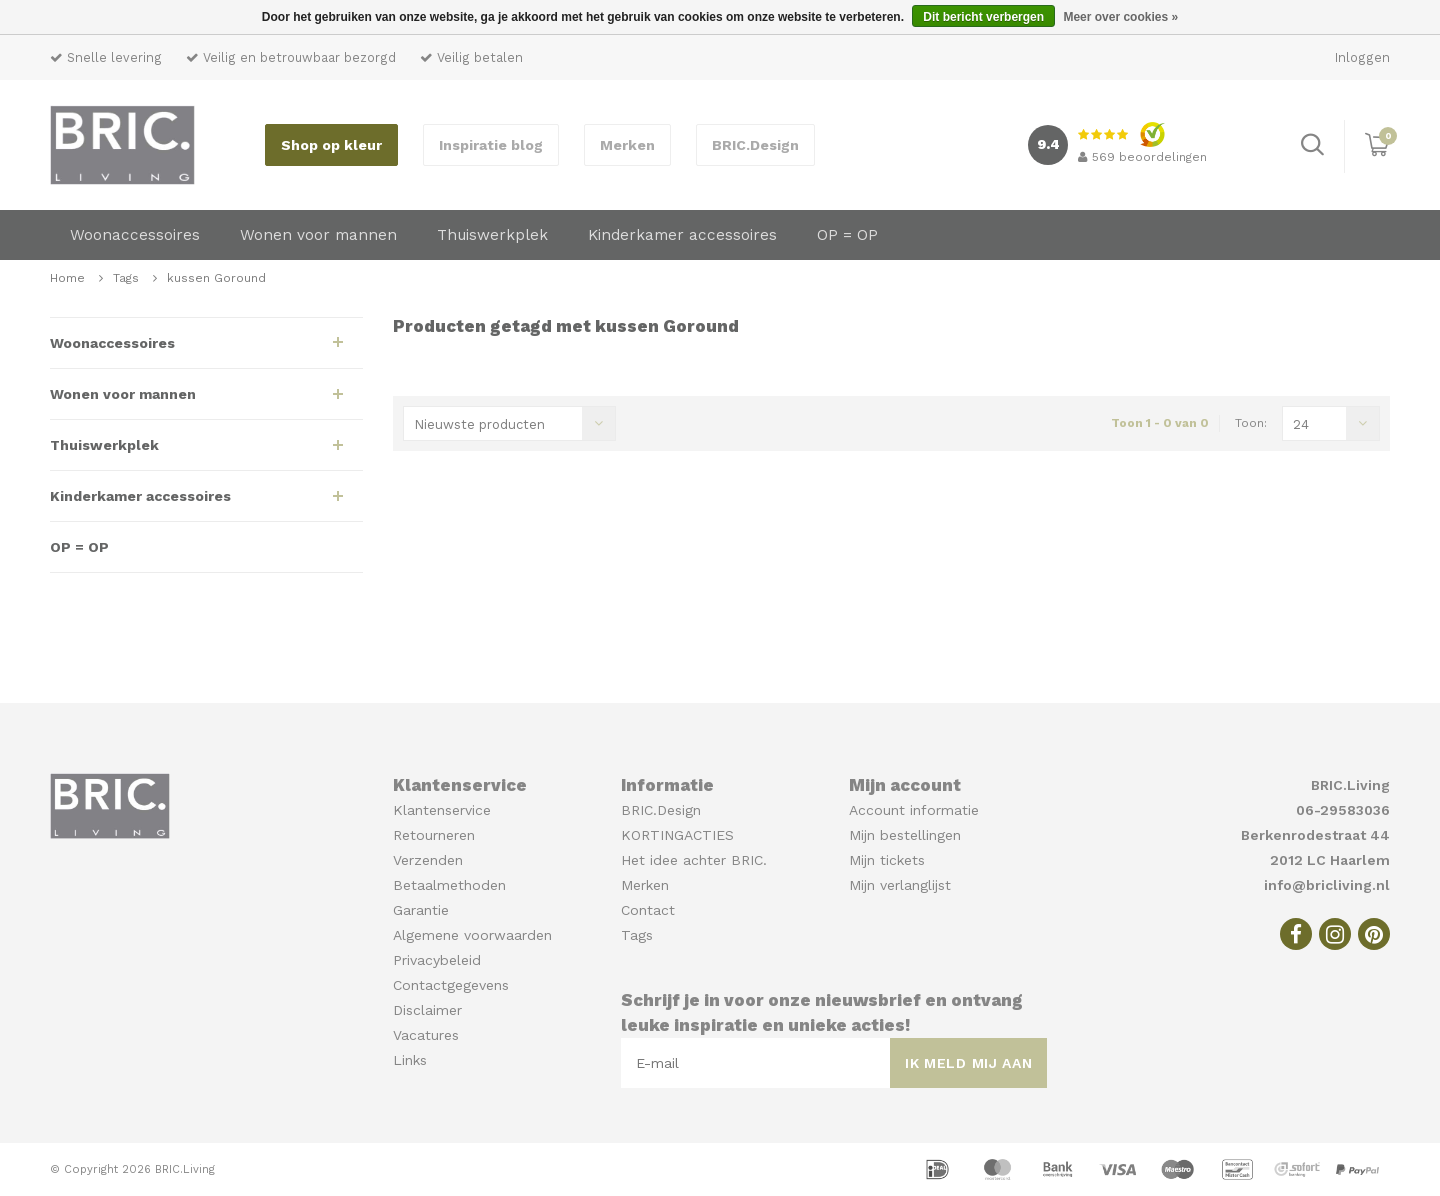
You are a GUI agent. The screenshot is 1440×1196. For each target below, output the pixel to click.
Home (67, 278)
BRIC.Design (755, 145)
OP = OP (847, 235)
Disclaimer (427, 1010)
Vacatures (426, 1035)
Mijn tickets (887, 860)
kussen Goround (216, 278)
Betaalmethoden (449, 885)
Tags (126, 278)
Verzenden (428, 860)
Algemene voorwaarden (472, 935)
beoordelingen (1142, 157)
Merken (627, 145)
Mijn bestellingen (905, 835)
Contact (648, 910)
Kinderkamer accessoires (682, 235)
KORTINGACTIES (677, 835)
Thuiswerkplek (492, 235)
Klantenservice (442, 810)
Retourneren (434, 835)
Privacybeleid (437, 960)
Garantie (421, 910)
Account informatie (914, 810)
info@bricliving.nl (1327, 885)
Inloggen (1362, 57)
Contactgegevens (451, 985)
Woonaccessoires (135, 235)
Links (410, 1060)
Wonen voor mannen (318, 235)
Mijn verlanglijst (900, 885)
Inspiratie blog (491, 145)
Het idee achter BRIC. (694, 860)
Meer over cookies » (1120, 17)
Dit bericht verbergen (983, 17)
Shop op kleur (331, 145)
